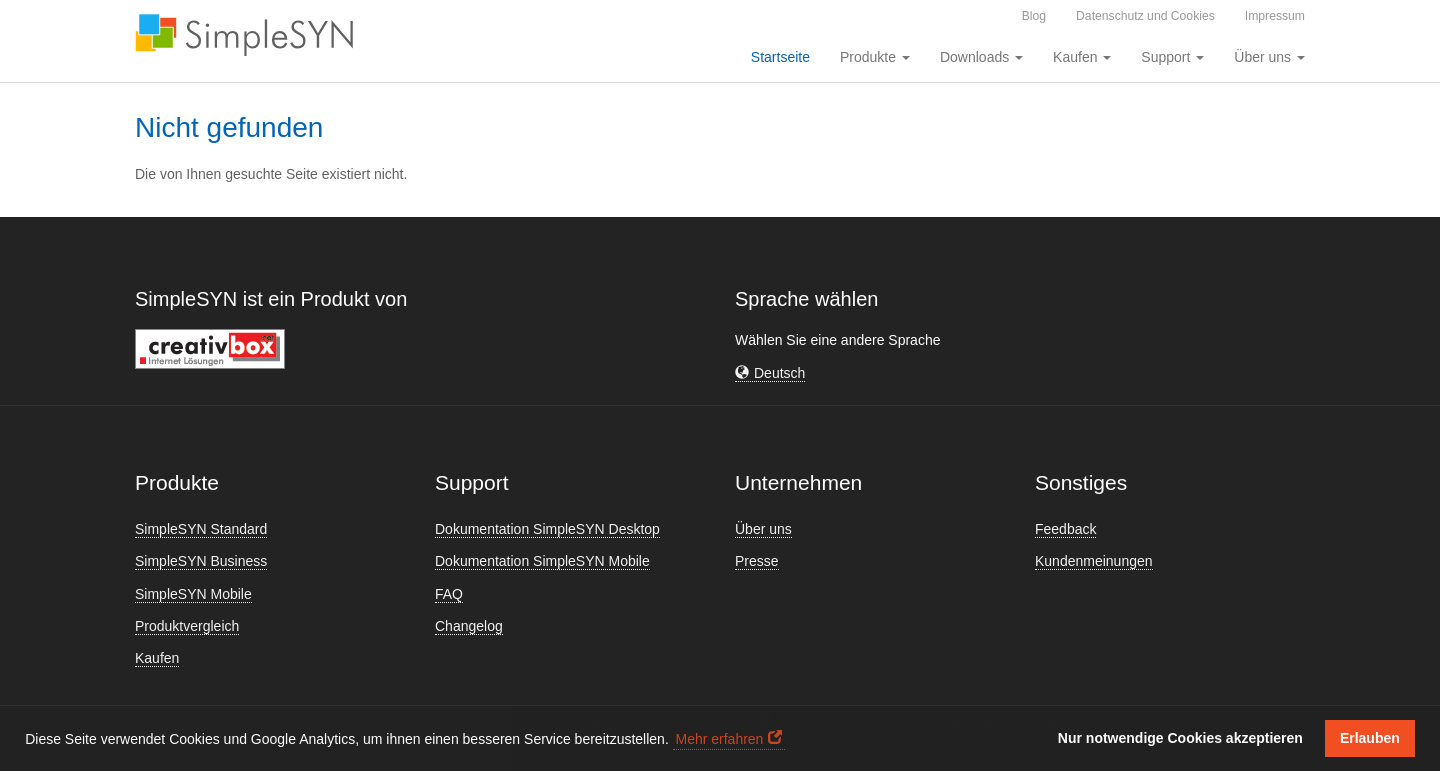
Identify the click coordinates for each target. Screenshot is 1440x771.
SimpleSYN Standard (201, 529)
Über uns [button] (1269, 57)
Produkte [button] (875, 57)
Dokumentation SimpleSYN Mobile (542, 561)
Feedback (1065, 529)
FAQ (449, 594)
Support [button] (1172, 57)
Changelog (469, 626)
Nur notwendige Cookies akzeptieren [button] (1180, 738)
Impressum (1275, 16)
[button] (770, 373)
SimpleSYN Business (201, 561)
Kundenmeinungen (1094, 561)
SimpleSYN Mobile (193, 594)
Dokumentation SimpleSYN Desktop (547, 529)
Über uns (763, 529)
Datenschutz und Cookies (1145, 16)
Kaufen (157, 658)
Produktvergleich (187, 626)
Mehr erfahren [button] (719, 739)
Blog (1034, 16)
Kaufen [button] (1082, 57)
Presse (757, 561)
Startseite (780, 57)
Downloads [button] (981, 57)
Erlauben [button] (1370, 738)
